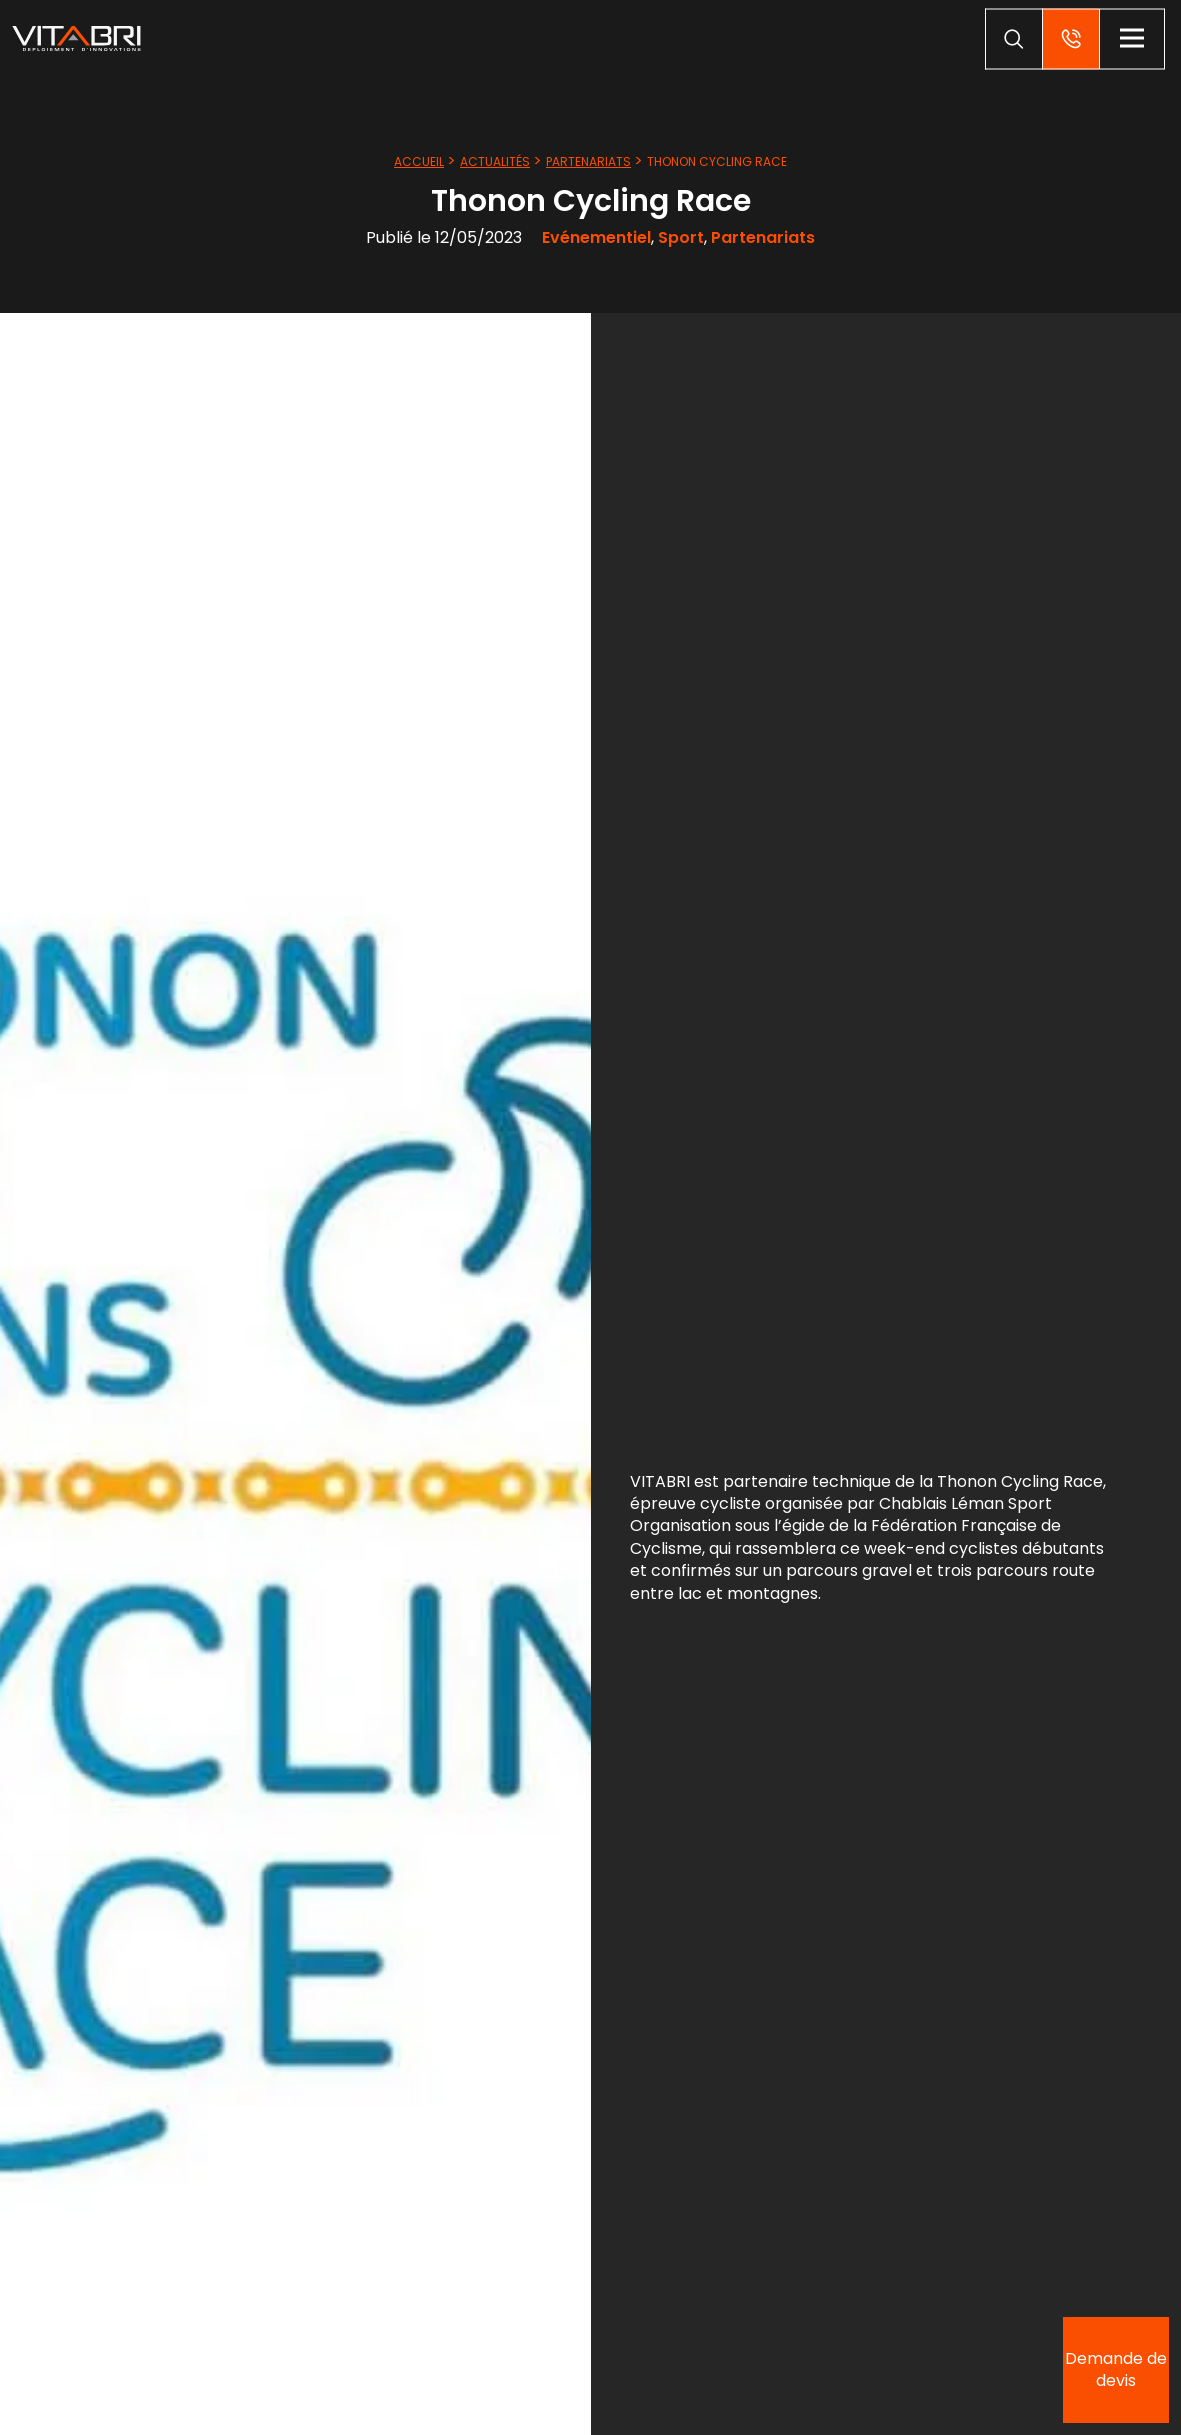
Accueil (419, 161)
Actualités (495, 161)
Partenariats (588, 161)
